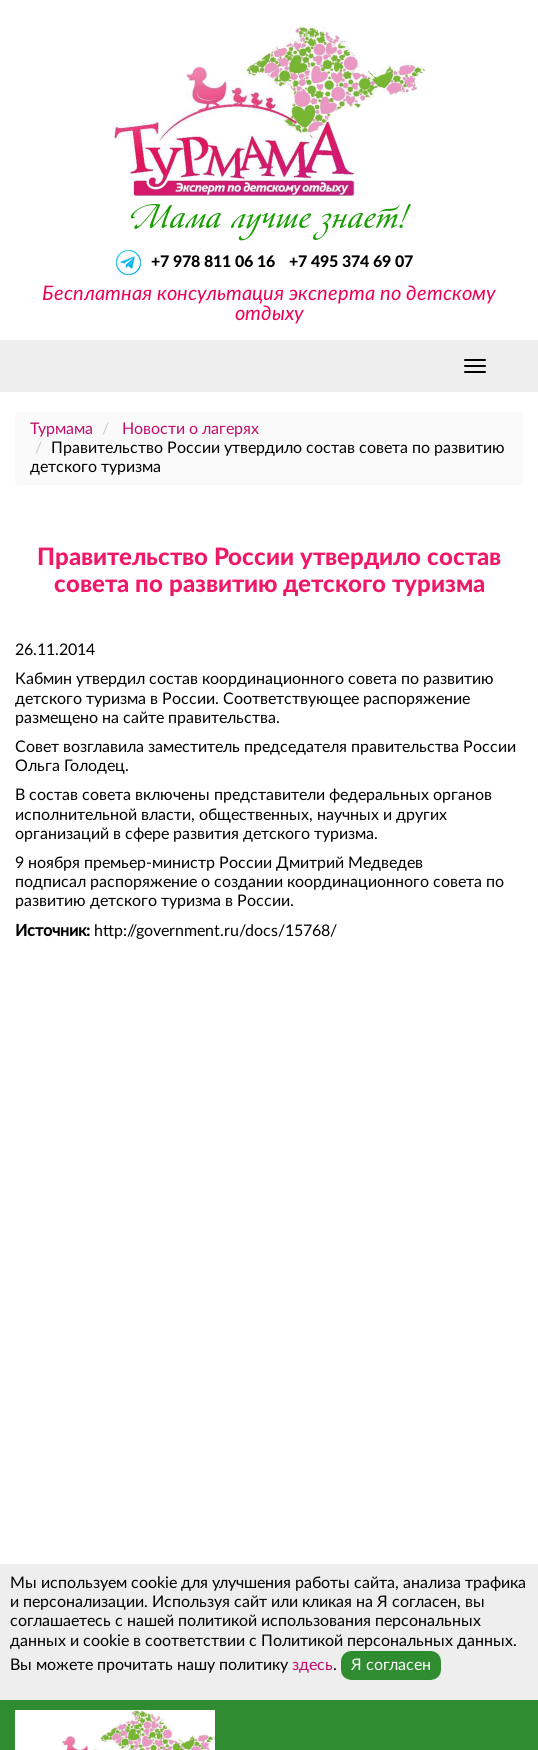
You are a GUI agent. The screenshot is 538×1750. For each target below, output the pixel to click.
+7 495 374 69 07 (351, 262)
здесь (312, 1665)
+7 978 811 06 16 (215, 262)
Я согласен (391, 1665)
